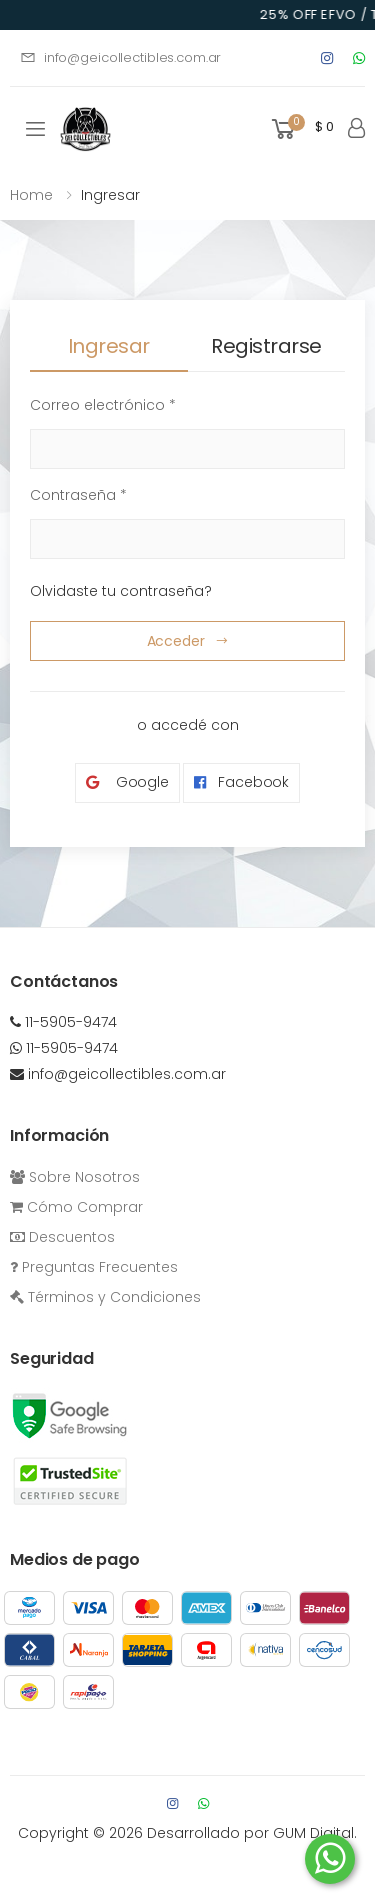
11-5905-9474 (63, 1022)
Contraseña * (78, 495)
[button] (301, 129)
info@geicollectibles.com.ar (120, 57)
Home (31, 195)
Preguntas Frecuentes (94, 1267)
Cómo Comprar (76, 1207)
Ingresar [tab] (109, 346)
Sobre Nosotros (75, 1177)
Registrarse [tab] (266, 346)
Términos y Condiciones (105, 1297)
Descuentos (62, 1237)
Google (127, 782)
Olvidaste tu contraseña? (121, 591)
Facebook (241, 782)
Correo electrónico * (103, 405)
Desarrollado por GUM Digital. (252, 1833)
